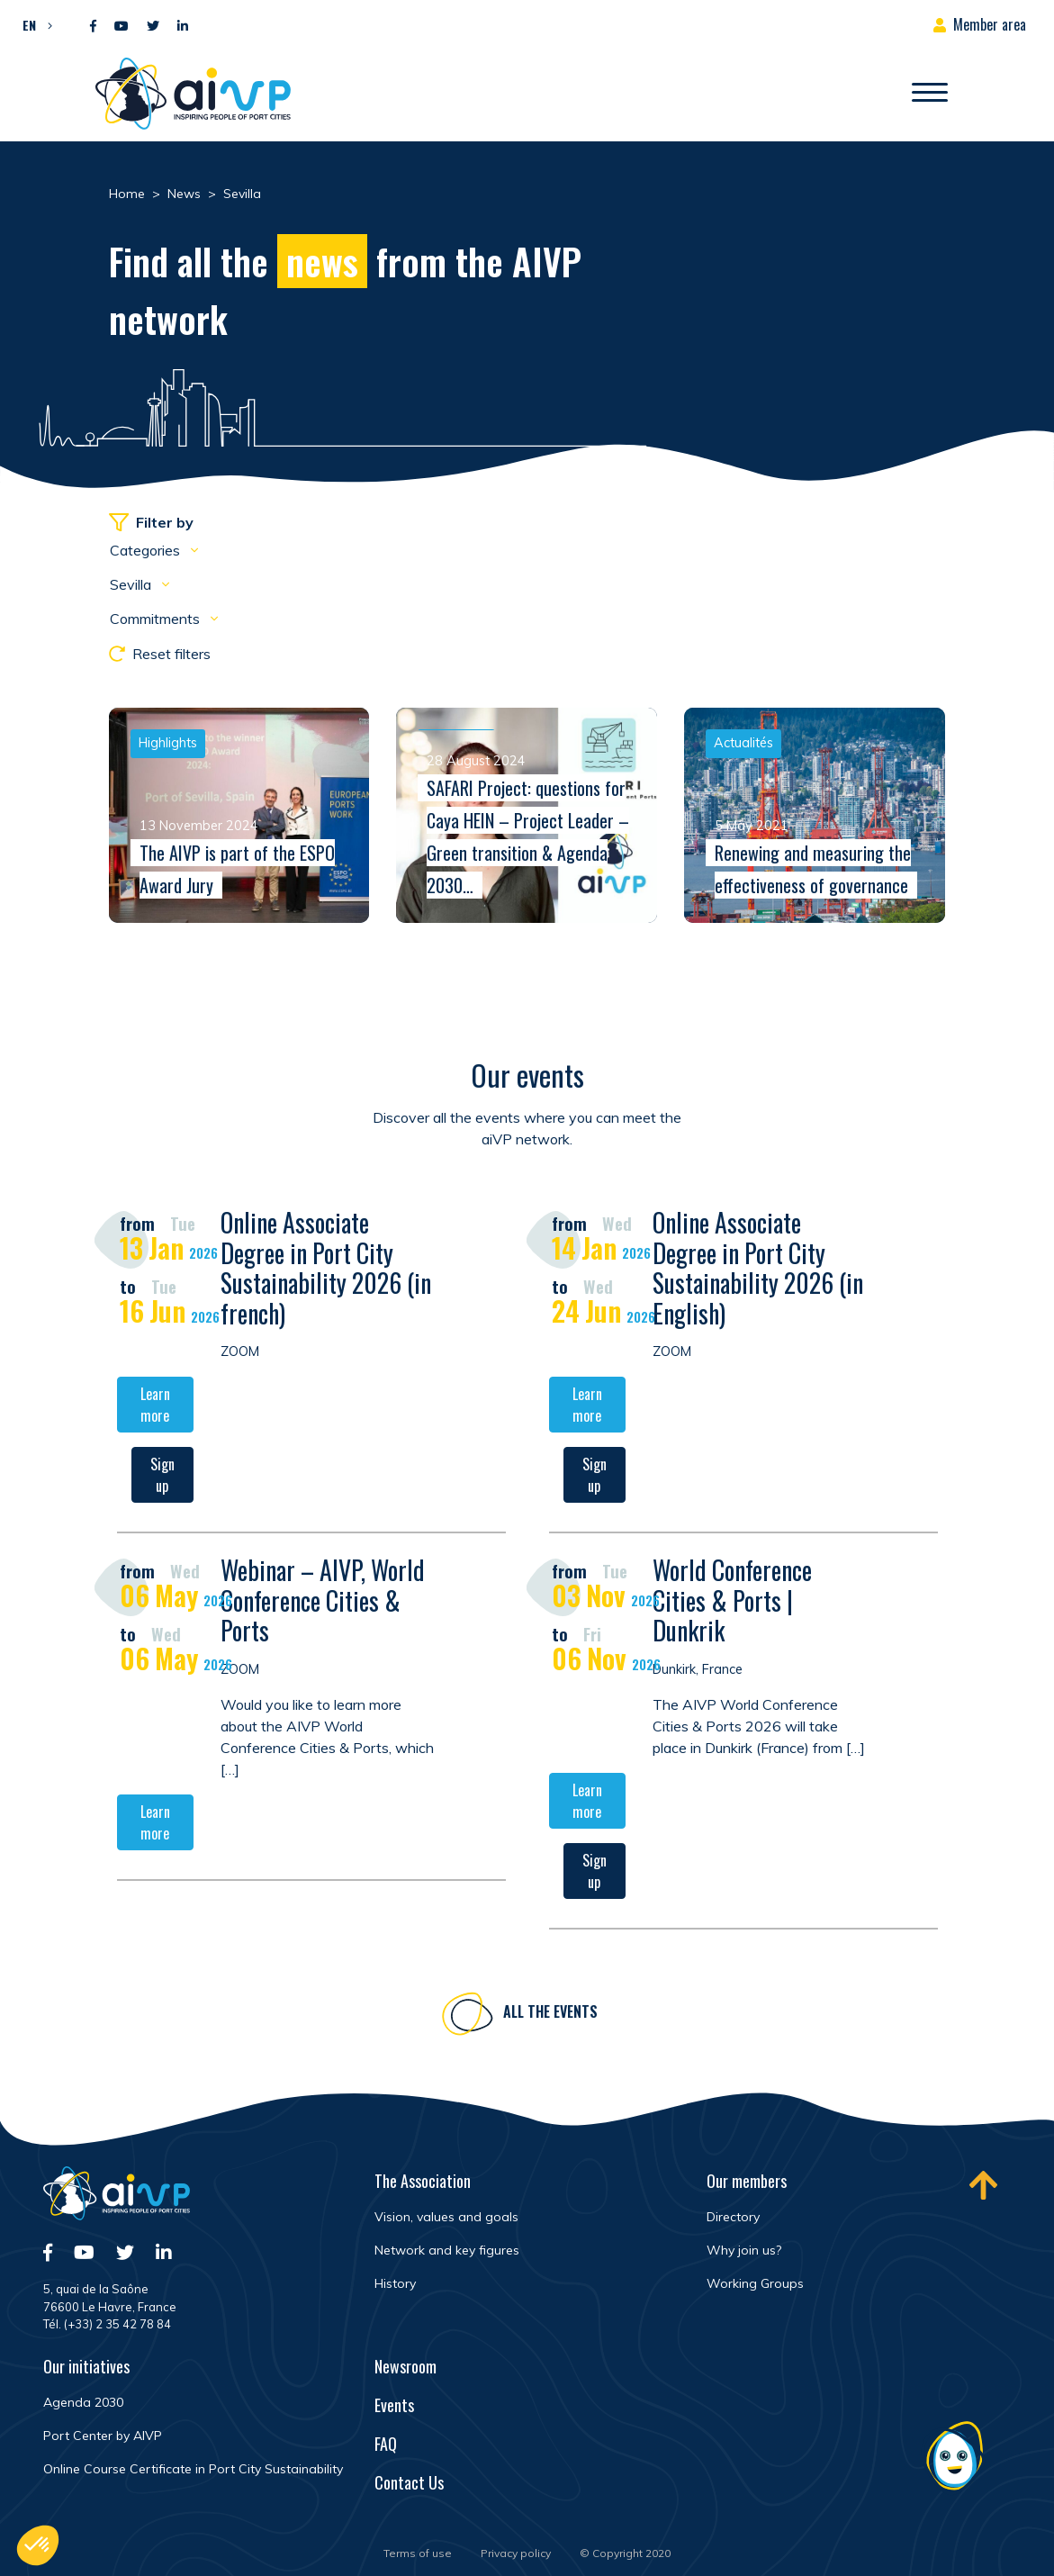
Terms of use (417, 2553)
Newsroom (405, 2366)
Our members (747, 2180)
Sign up (162, 1477)
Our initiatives (86, 2366)
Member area (989, 24)
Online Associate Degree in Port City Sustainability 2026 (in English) (758, 1270)
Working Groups (755, 2283)
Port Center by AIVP (102, 2435)
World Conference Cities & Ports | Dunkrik (732, 1602)
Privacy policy (516, 2553)
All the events (550, 2014)
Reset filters (160, 654)
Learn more (155, 1407)
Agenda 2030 (83, 2402)
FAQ (385, 2443)
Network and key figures (446, 2250)
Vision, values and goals (446, 2217)
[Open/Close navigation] (929, 93)
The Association (422, 2180)
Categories (147, 550)
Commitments (156, 619)
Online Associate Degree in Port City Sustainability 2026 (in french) (326, 1270)
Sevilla (132, 584)
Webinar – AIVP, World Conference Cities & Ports (323, 1602)
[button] (33, 24)
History (395, 2283)
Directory (733, 2217)
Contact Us (409, 2482)
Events (394, 2405)
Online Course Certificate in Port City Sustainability (193, 2469)
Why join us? (744, 2250)
